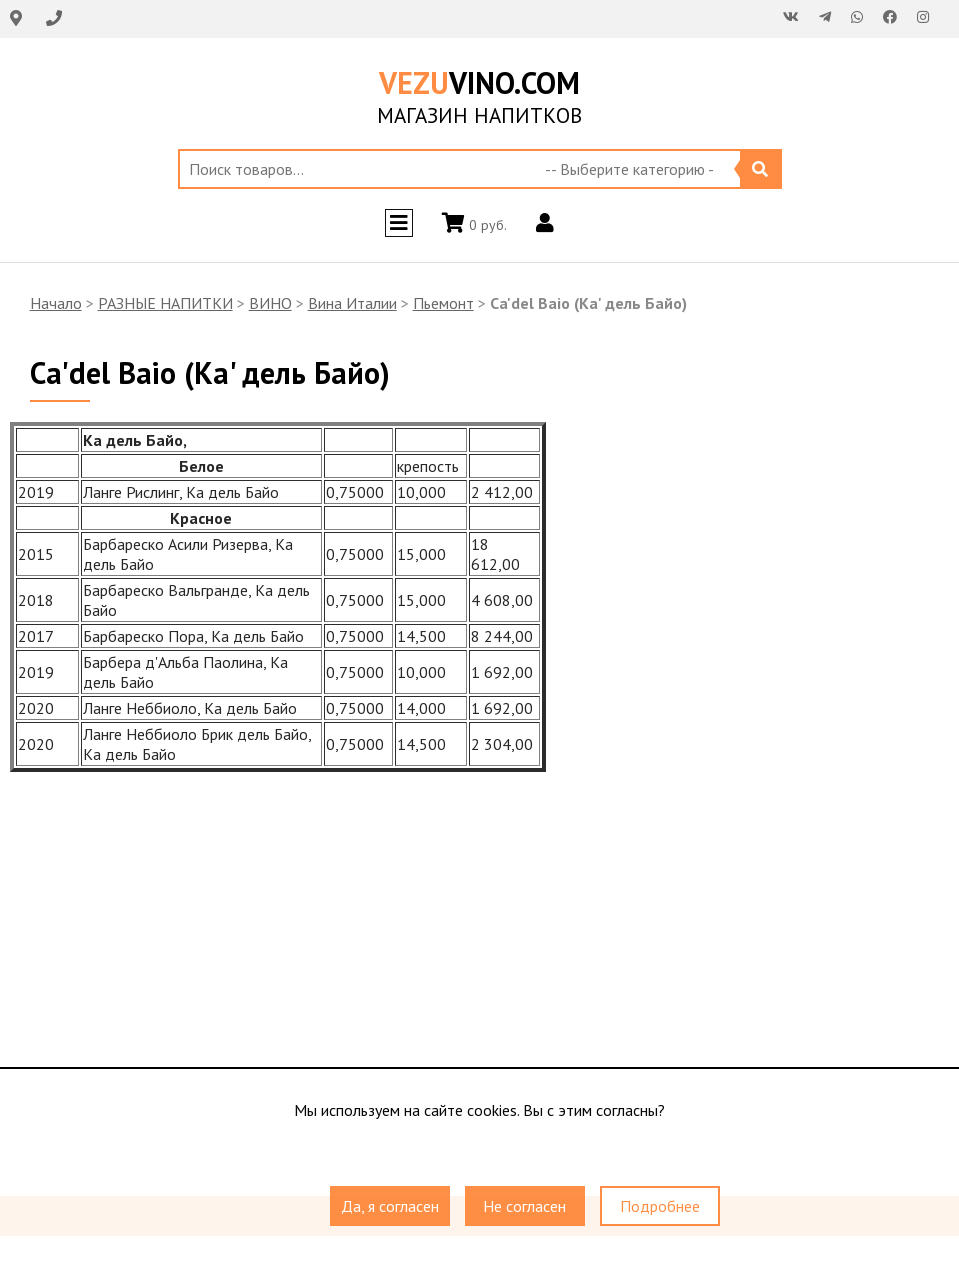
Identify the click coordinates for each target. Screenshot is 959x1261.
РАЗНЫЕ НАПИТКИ (165, 303)
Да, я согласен (390, 1206)
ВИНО (270, 303)
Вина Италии (352, 303)
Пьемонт (443, 303)
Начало (56, 303)
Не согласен (524, 1206)
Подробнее (660, 1206)
